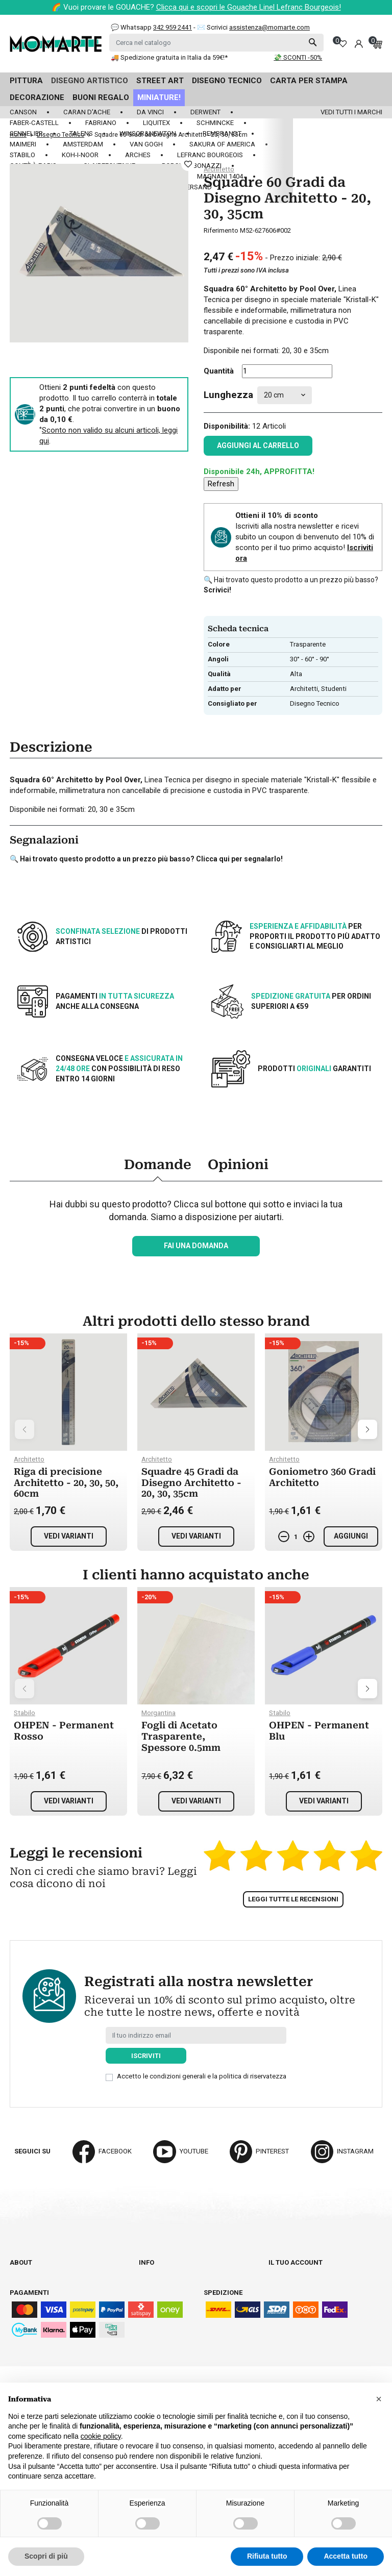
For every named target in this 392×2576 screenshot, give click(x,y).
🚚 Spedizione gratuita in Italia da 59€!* (169, 57)
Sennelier (26, 133)
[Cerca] (216, 43)
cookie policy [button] (101, 2436)
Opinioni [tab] (238, 1164)
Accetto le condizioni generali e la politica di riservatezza (201, 2076)
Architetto (219, 169)
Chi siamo (26, 2271)
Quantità (219, 371)
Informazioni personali (309, 2271)
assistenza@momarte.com (269, 27)
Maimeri (23, 144)
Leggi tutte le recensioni (293, 1899)
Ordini (278, 2281)
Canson (23, 112)
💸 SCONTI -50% (298, 57)
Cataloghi (27, 2281)
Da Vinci (150, 112)
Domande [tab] (157, 1164)
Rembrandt (222, 133)
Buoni (278, 2309)
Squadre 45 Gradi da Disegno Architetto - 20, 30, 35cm (191, 1482)
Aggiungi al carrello (258, 445)
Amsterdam (83, 144)
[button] (379, 2399)
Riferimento (221, 230)
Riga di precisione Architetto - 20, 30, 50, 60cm (66, 1482)
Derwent (205, 112)
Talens (81, 133)
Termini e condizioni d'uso (183, 2290)
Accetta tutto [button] (346, 2556)
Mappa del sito (165, 2365)
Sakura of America (222, 144)
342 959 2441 (172, 27)
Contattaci (29, 2290)
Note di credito (294, 2290)
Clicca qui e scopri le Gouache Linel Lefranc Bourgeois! (248, 7)
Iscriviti (146, 2056)
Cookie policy (162, 2328)
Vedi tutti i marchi (351, 112)
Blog (18, 2299)
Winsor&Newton (147, 133)
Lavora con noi (165, 2356)
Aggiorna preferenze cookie (59, 2309)
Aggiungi (351, 1536)
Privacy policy (164, 2318)
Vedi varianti (68, 1536)
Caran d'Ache (86, 112)
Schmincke (215, 123)
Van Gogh (146, 144)
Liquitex (156, 123)
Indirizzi (282, 2299)
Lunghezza (228, 395)
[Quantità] (287, 371)
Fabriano (100, 123)
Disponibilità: (227, 426)
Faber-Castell (34, 123)
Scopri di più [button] (46, 2556)
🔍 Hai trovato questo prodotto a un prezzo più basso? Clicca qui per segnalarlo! (146, 859)
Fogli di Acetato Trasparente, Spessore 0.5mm (180, 1736)
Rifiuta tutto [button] (267, 2556)
